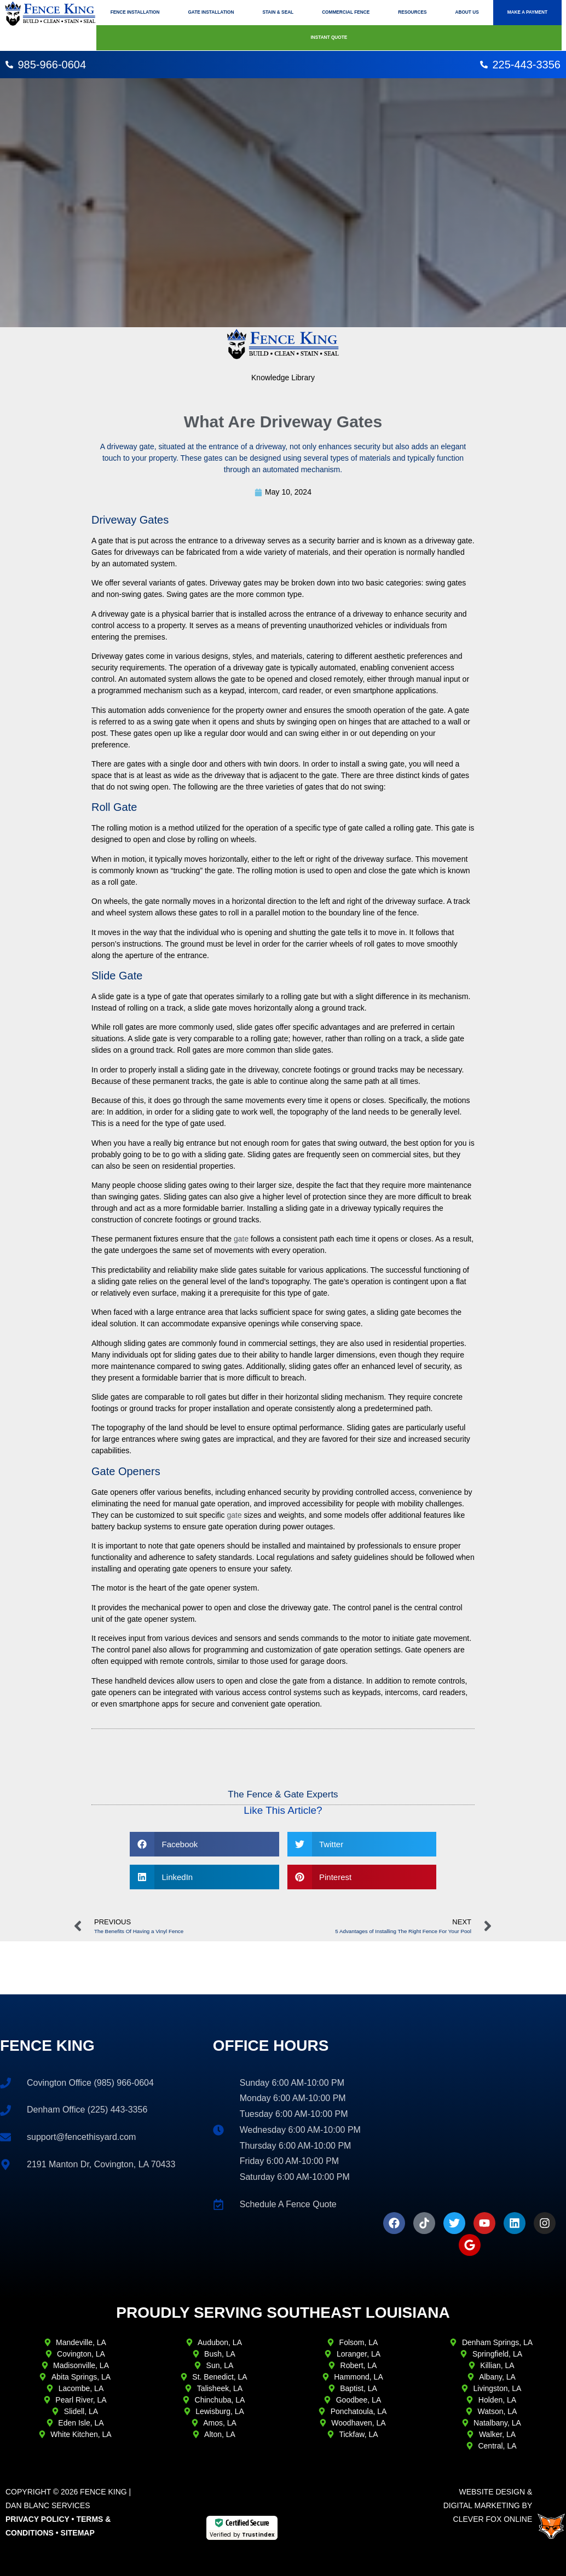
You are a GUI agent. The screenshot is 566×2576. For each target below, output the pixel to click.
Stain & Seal (277, 12)
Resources (412, 12)
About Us (467, 12)
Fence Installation (135, 12)
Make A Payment (527, 12)
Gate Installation (211, 12)
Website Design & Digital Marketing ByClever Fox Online (488, 2505)
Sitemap (78, 2532)
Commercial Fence (345, 12)
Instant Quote (328, 37)
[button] (204, 1844)
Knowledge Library (283, 377)
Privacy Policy (37, 2519)
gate (241, 1238)
